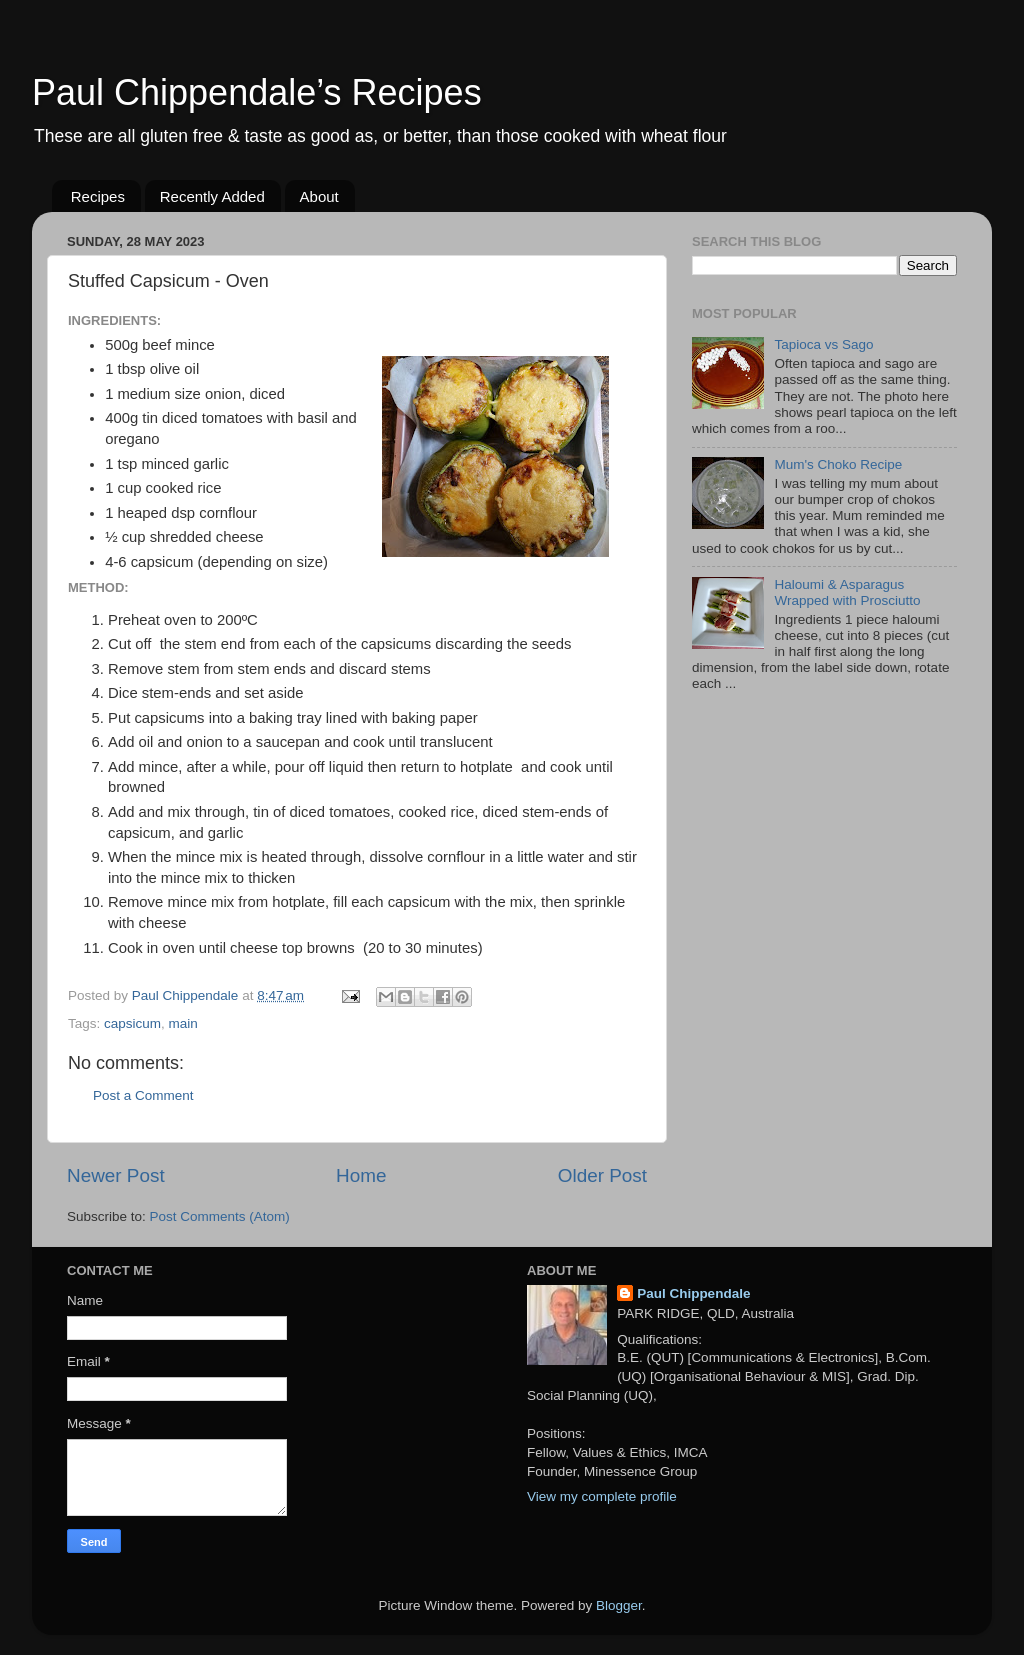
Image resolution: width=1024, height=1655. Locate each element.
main (183, 1023)
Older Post (602, 1175)
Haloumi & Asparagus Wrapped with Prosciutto (847, 592)
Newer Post (116, 1175)
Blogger (619, 1605)
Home (361, 1175)
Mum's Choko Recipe (838, 464)
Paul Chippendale (693, 1293)
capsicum (132, 1023)
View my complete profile (602, 1496)
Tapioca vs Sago (823, 344)
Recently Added (212, 196)
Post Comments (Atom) (220, 1216)
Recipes (98, 196)
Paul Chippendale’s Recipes (257, 92)
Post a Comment (143, 1095)
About (319, 196)
